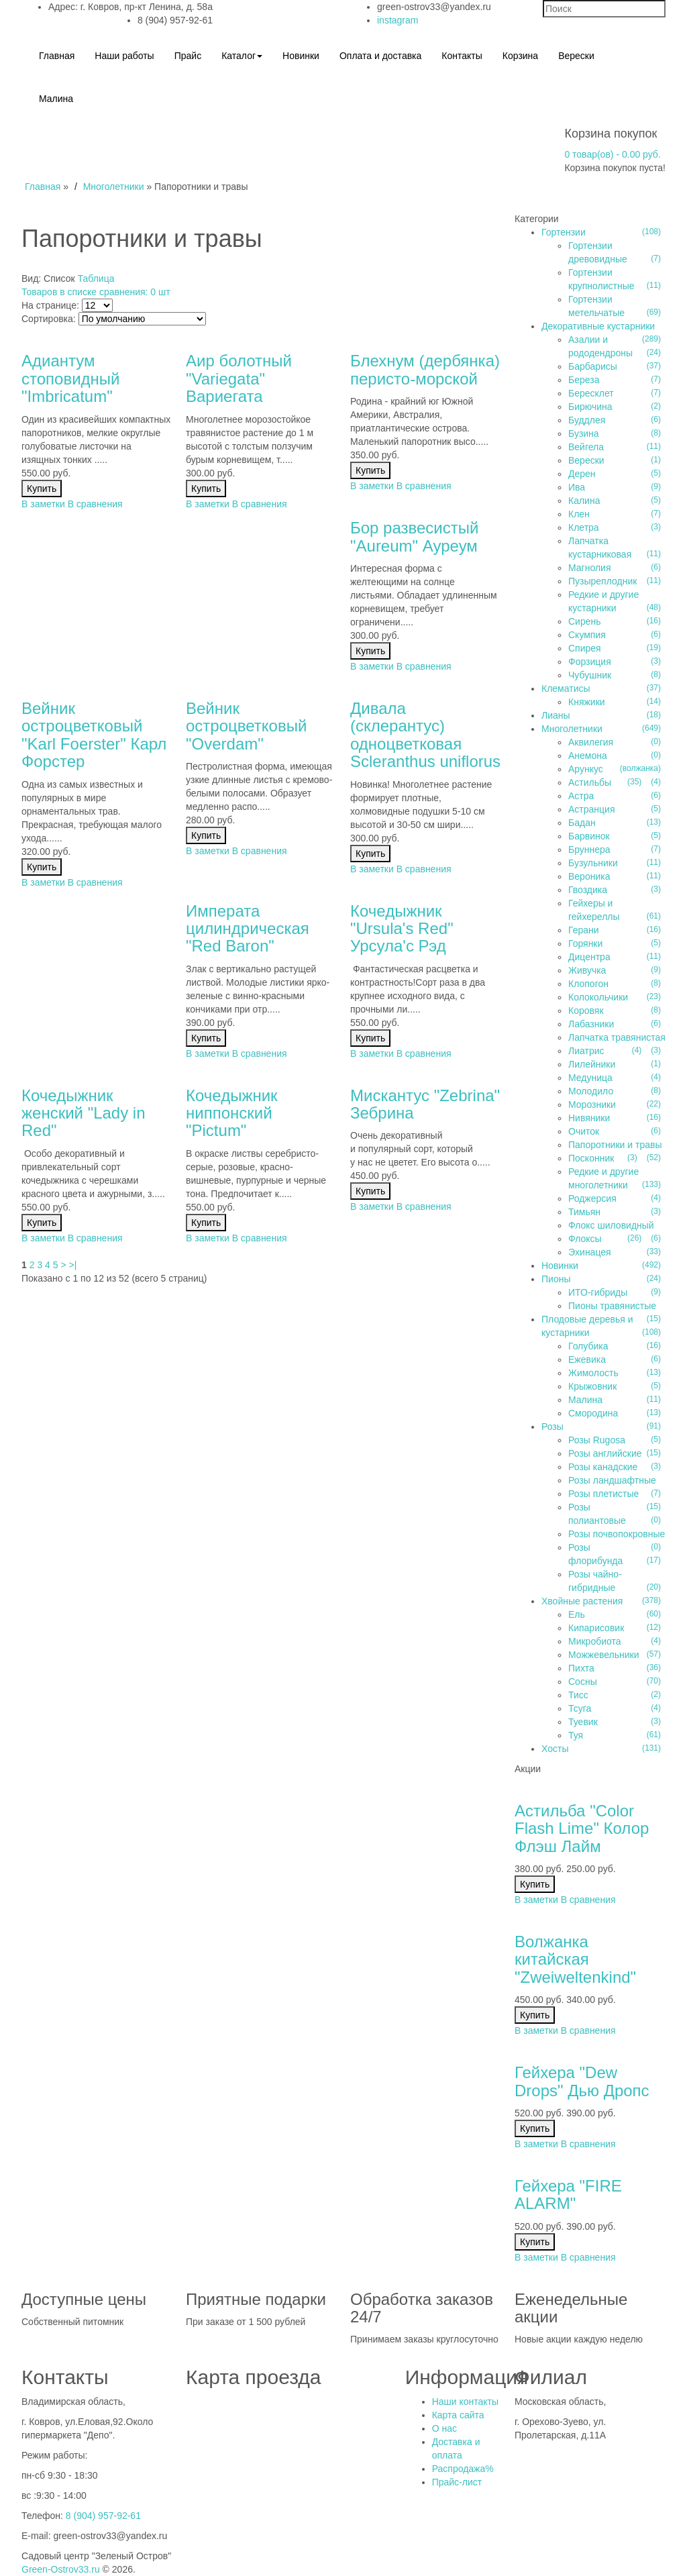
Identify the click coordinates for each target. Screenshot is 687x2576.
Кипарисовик (596, 1627)
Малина (585, 1399)
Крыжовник (592, 1386)
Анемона (587, 755)
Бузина (583, 433)
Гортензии (563, 232)
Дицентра (589, 956)
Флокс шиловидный (611, 1225)
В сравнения (95, 504)
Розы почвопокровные (616, 1534)
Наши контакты (465, 2401)
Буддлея (586, 420)
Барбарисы (592, 366)
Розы (552, 1426)
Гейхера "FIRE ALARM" (568, 2194)
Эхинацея (589, 1252)
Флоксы (585, 1238)
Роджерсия (592, 1198)
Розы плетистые (603, 1493)
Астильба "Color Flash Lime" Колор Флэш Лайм (582, 1828)
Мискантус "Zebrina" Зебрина (425, 1104)
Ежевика (587, 1359)
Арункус (585, 769)
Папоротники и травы (615, 1144)
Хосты (554, 1748)
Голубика (588, 1346)
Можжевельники (603, 1654)
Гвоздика (587, 889)
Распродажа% (463, 2468)
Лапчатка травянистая (617, 1037)
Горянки (585, 943)
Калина (584, 500)
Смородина (593, 1413)
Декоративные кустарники (598, 326)
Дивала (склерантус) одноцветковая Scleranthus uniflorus (425, 734)
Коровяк (586, 1010)
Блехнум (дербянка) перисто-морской (425, 369)
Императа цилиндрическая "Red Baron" (247, 929)
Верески (586, 460)
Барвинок (589, 836)
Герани (583, 930)
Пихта (581, 1668)
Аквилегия (590, 742)
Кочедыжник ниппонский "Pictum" (232, 1113)
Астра (581, 795)
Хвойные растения (582, 1601)
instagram (397, 20)
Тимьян (584, 1211)
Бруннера (589, 849)
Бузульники (593, 863)
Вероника (589, 876)
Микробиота (594, 1641)
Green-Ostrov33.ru (60, 2569)
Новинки (559, 1265)
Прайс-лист (457, 2482)
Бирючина (590, 406)
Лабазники (591, 1024)
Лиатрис (586, 1050)
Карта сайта (458, 2415)
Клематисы (565, 688)
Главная (42, 186)
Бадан (582, 822)
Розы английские (605, 1453)
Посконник (591, 1158)
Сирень (584, 621)
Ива (576, 487)
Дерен (582, 473)
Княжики (586, 702)
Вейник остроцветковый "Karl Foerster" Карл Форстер (93, 734)
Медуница (590, 1077)
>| (73, 1264)
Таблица (96, 278)
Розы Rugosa (596, 1440)
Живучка (587, 970)
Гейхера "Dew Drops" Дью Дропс (582, 2081)
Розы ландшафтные (612, 1480)
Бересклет (591, 393)
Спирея (584, 648)
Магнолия (589, 567)
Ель (576, 1614)
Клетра (583, 527)
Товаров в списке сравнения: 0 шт (95, 292)
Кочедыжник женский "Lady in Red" (83, 1113)
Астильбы (589, 782)
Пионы (555, 1279)
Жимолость (593, 1373)
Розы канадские (602, 1466)
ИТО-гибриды (597, 1292)
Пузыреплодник (602, 581)
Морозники (592, 1104)
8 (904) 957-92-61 (103, 2515)
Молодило (590, 1091)
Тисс (578, 1695)
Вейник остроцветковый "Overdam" (246, 726)
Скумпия (587, 634)
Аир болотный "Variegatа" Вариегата (239, 378)
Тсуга (579, 1708)
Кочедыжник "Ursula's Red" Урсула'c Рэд (402, 929)
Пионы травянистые (612, 1305)
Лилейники (591, 1064)
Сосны (582, 1681)
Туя (575, 1735)
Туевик (583, 1721)
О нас (444, 2428)
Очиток (583, 1131)
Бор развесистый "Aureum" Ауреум (414, 536)
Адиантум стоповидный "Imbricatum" (70, 378)
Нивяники (589, 1118)
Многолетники (113, 186)
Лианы (555, 715)
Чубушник (589, 675)
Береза (583, 379)
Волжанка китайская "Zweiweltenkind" (575, 1959)
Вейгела (586, 447)
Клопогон (588, 983)
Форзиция (589, 661)
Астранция (591, 809)
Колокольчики (598, 997)
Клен (579, 514)
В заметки (43, 504)
